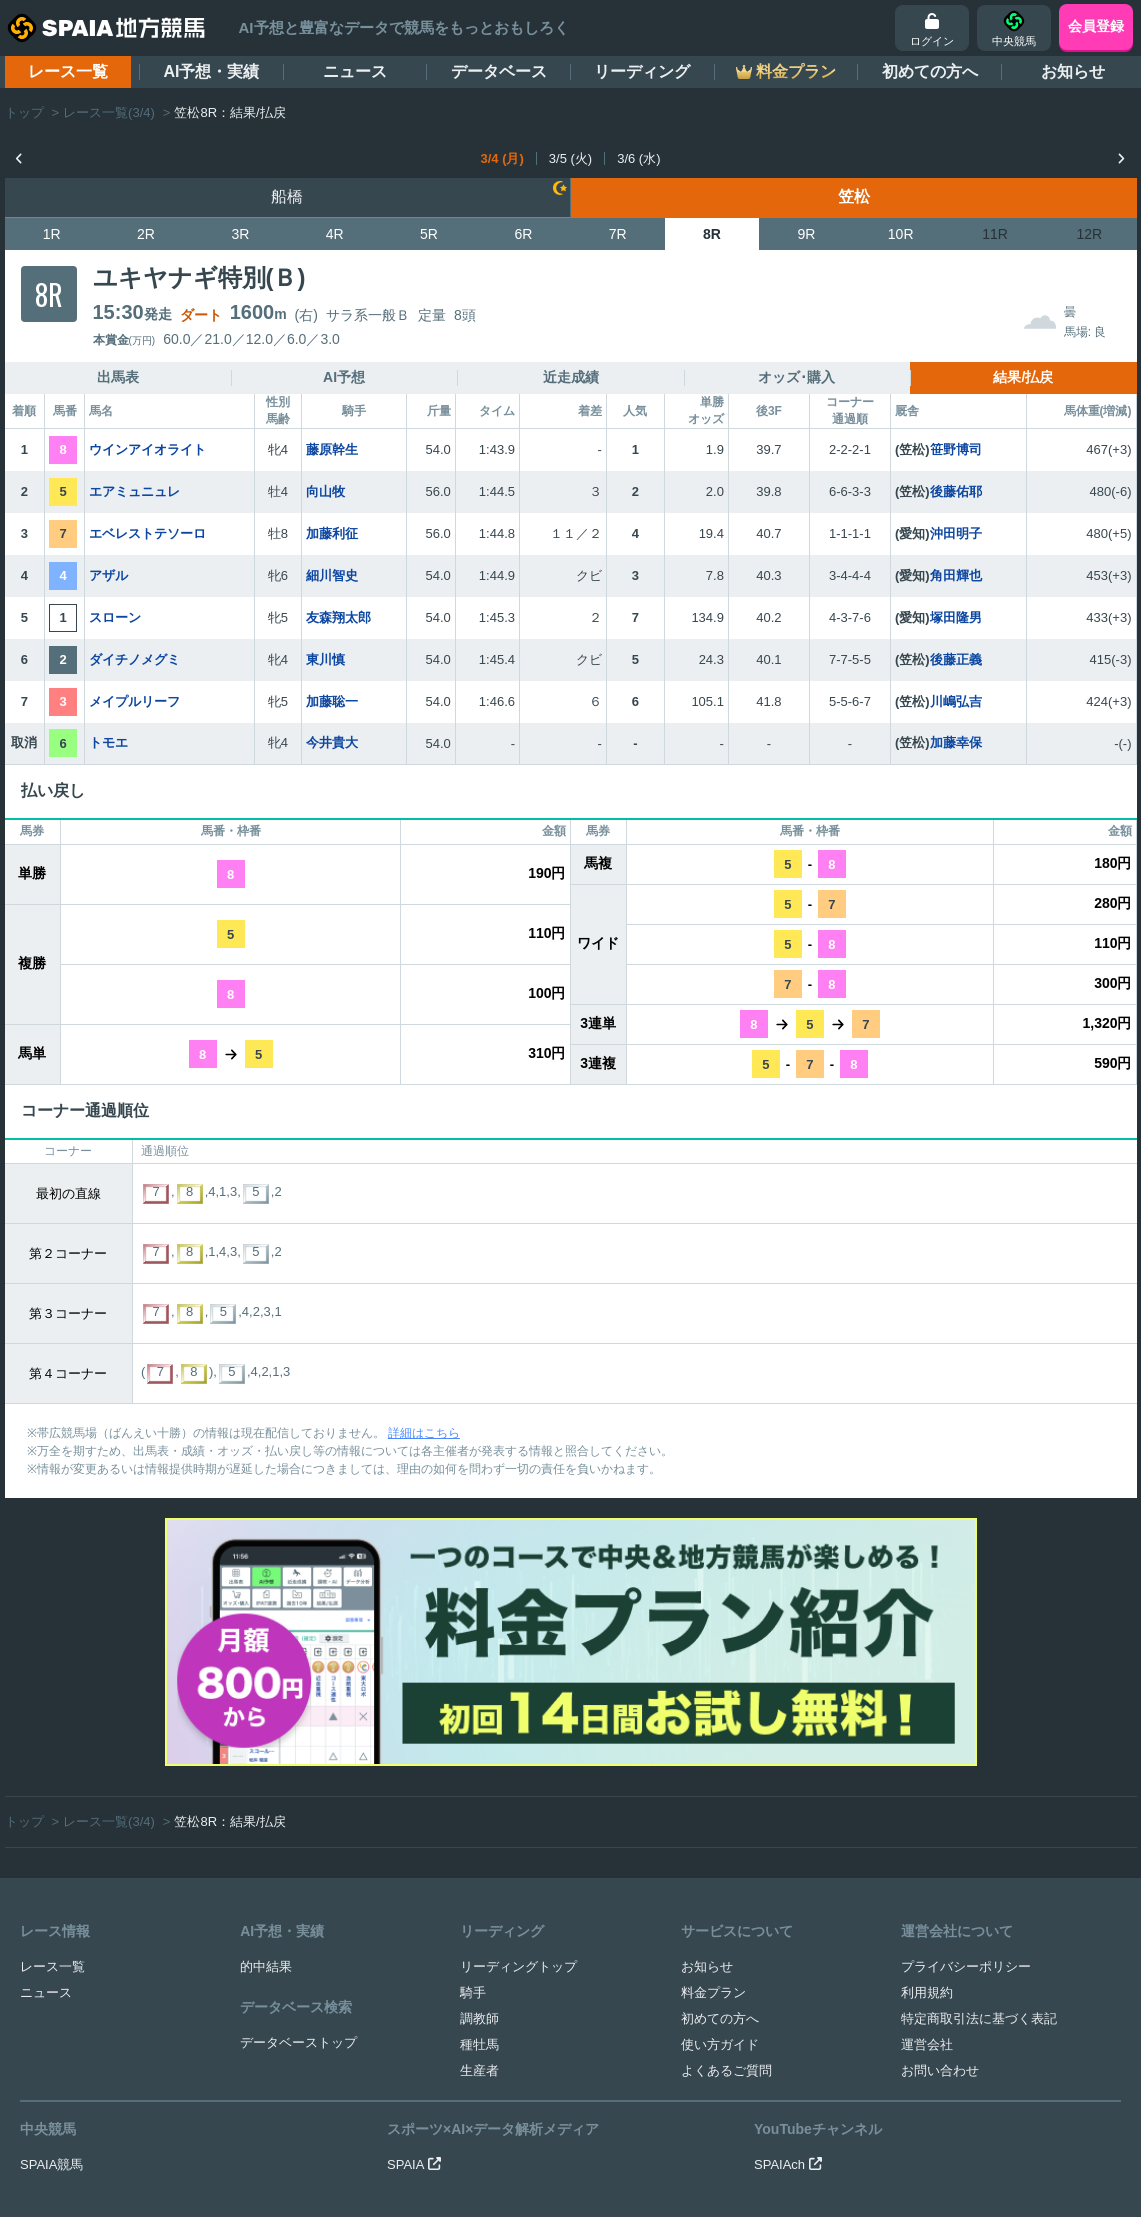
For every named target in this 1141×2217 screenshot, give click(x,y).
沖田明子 (956, 533)
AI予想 (344, 377)
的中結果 (266, 1740)
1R (52, 234)
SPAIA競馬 (51, 1938)
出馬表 (118, 377)
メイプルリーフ (134, 701)
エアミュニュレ (134, 491)
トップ (24, 112)
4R (335, 234)
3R (240, 234)
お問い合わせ (940, 1844)
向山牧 (325, 491)
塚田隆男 (956, 617)
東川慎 (325, 659)
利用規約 (927, 1766)
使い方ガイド (720, 1818)
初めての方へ (930, 71)
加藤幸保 (956, 742)
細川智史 (332, 575)
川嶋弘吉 (956, 701)
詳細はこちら (424, 1433)
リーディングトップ (518, 1740)
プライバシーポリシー (966, 1740)
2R (146, 234)
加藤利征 (332, 533)
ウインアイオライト (147, 449)
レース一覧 (68, 71)
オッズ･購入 (796, 377)
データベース (499, 71)
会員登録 (1096, 26)
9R (806, 234)
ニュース (355, 71)
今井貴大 (332, 742)
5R (429, 234)
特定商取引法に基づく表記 (979, 1792)
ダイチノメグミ (134, 659)
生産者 (479, 1844)
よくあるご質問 (726, 1844)
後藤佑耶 (956, 491)
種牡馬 (479, 1818)
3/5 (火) (570, 158)
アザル (108, 575)
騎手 (473, 1766)
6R (523, 234)
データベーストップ (298, 1816)
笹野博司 (956, 449)
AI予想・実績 (211, 71)
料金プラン (713, 1766)
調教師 (479, 1792)
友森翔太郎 (338, 617)
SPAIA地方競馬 (548, 2172)
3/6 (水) (638, 158)
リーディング (642, 71)
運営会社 (927, 1818)
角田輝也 (956, 575)
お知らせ (1073, 71)
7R (618, 234)
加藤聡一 (332, 701)
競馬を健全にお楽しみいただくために (659, 2092)
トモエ (108, 742)
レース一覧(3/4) (109, 112)
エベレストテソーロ (147, 533)
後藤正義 (956, 659)
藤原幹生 (332, 449)
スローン (115, 617)
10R (901, 234)
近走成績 (571, 377)
